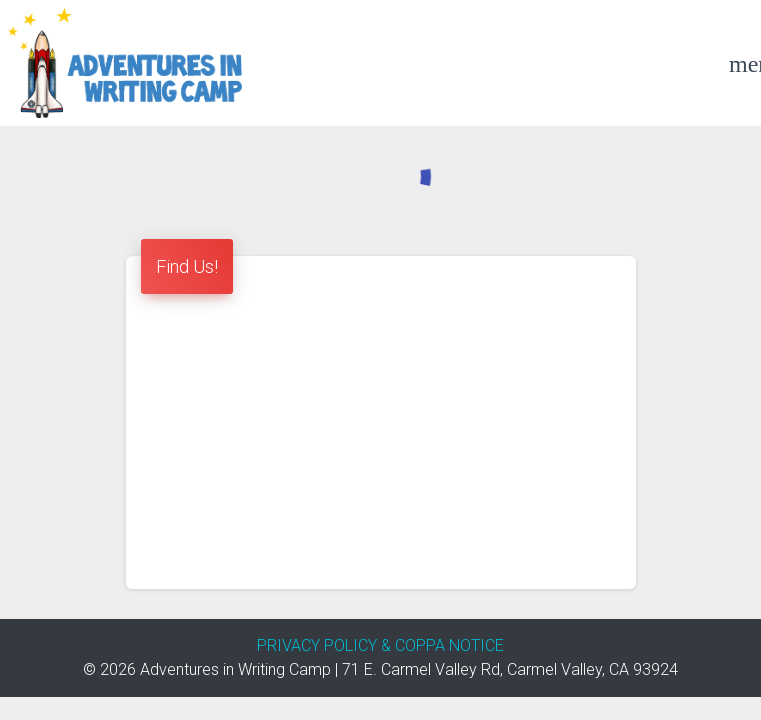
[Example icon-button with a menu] (741, 63)
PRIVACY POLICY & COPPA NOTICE (380, 645)
